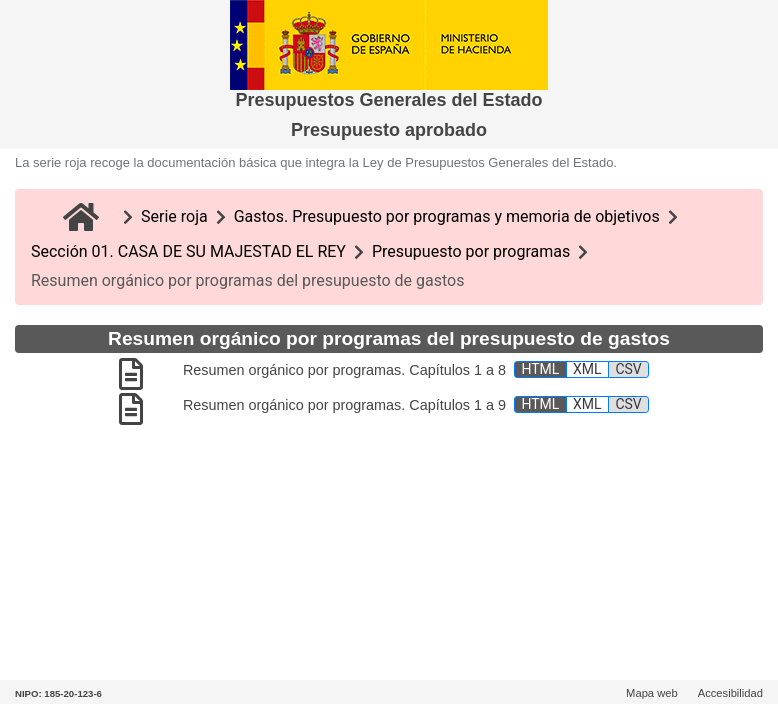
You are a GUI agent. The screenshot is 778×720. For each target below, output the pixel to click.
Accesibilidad (730, 693)
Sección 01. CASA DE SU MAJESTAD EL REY (188, 251)
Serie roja (174, 216)
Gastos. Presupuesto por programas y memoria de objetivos (447, 216)
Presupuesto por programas (471, 251)
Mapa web (652, 693)
